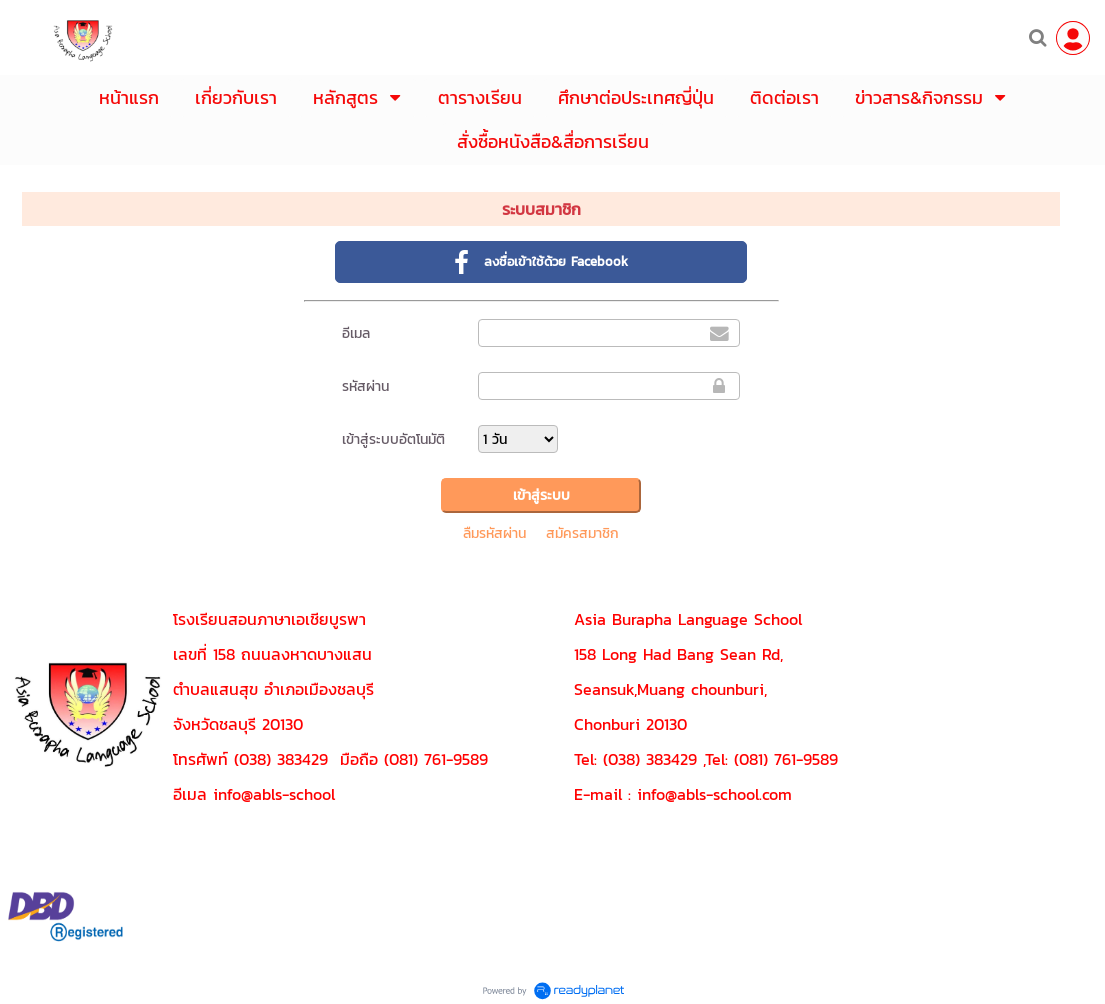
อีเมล (356, 333)
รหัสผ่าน (365, 386)
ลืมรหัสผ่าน (494, 533)
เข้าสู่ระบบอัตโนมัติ (393, 439)
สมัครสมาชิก (582, 533)
